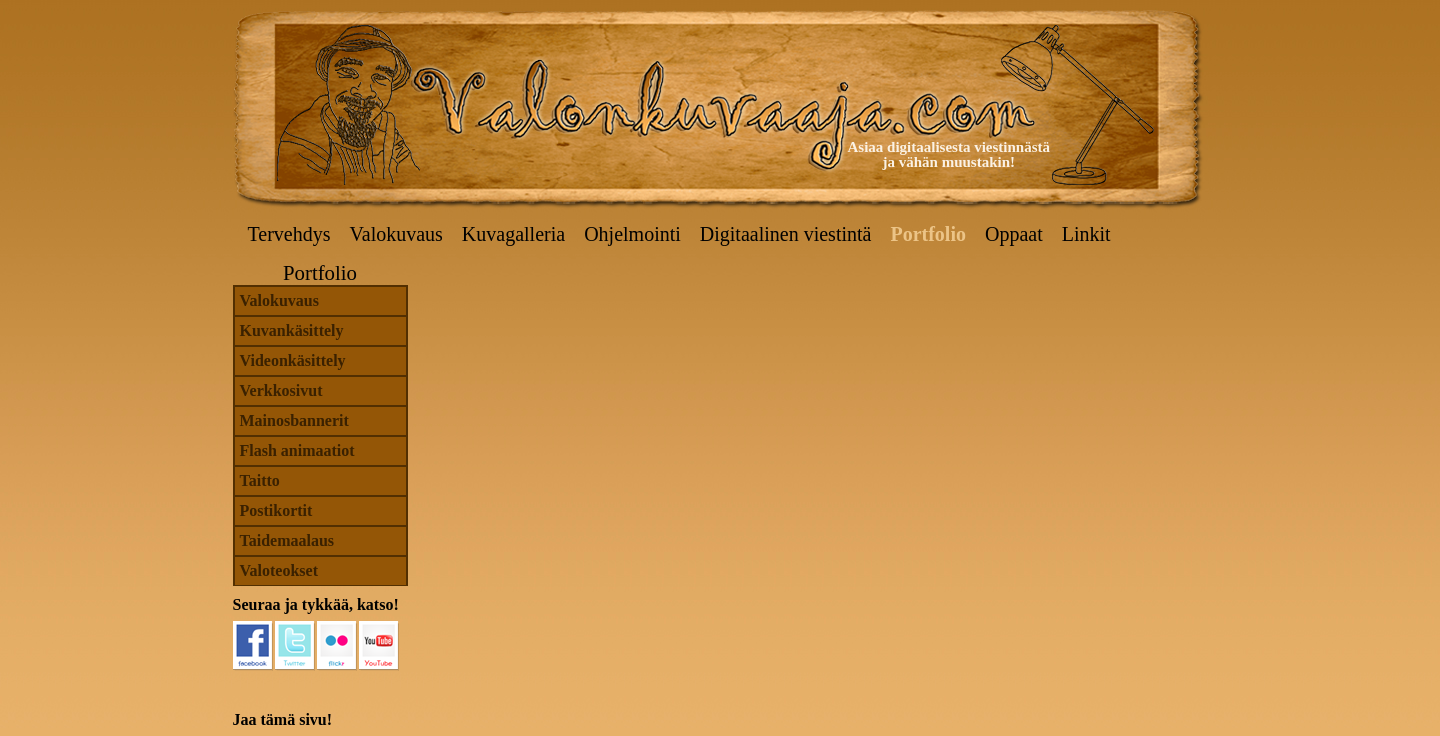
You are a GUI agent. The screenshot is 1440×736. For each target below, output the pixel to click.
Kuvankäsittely (292, 330)
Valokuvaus (396, 234)
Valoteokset (279, 570)
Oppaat (1014, 234)
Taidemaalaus (287, 540)
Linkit (1086, 234)
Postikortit (276, 510)
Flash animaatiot (297, 450)
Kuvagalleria (513, 234)
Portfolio (928, 234)
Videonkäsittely (293, 360)
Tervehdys (289, 234)
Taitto (260, 480)
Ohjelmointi (632, 234)
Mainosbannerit (294, 420)
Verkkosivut (281, 390)
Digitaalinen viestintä (786, 234)
